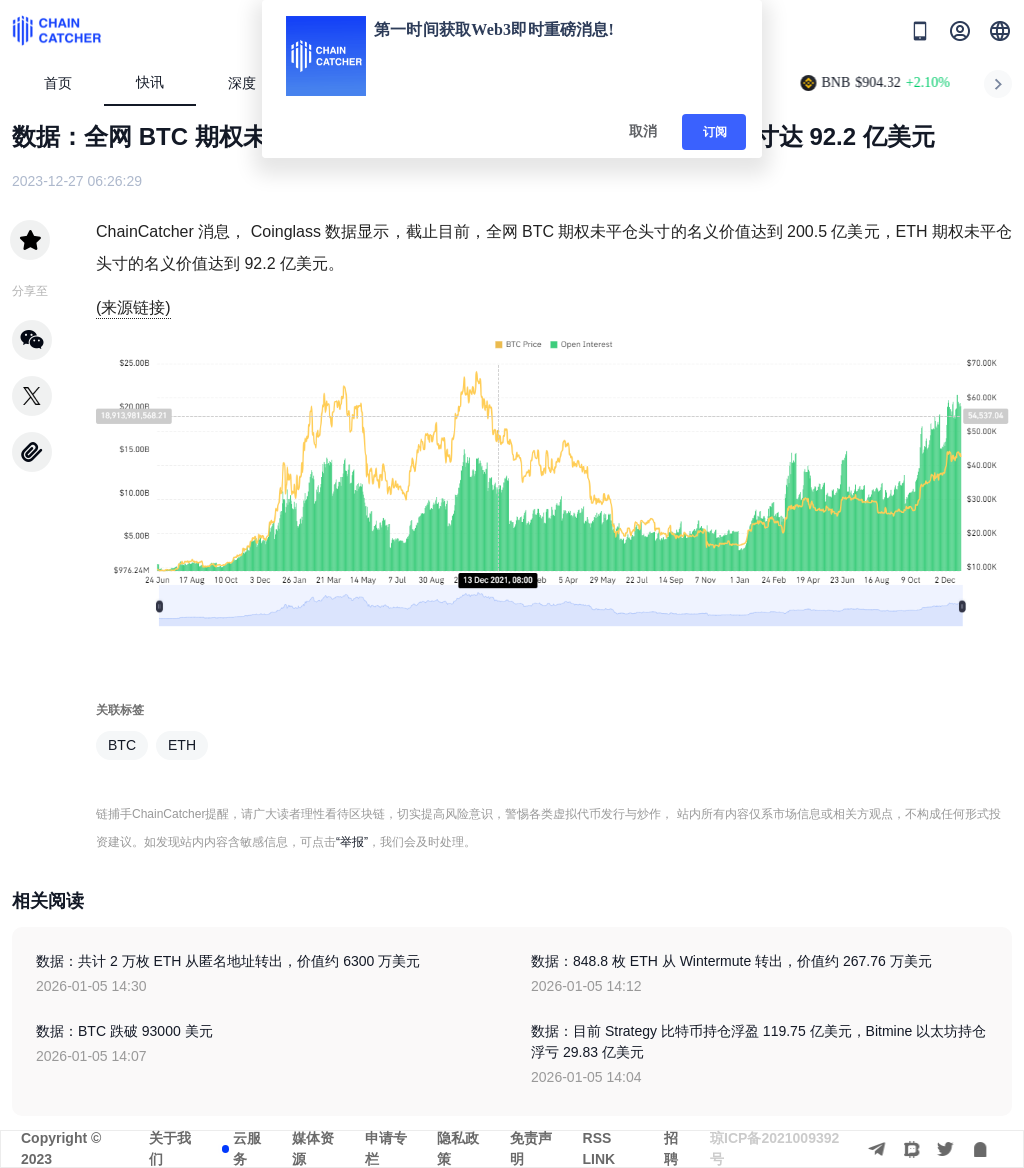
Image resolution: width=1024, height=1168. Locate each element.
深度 (250, 83)
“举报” (352, 842)
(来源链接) (133, 307)
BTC (122, 745)
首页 (58, 83)
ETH (182, 745)
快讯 (150, 82)
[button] (1000, 31)
